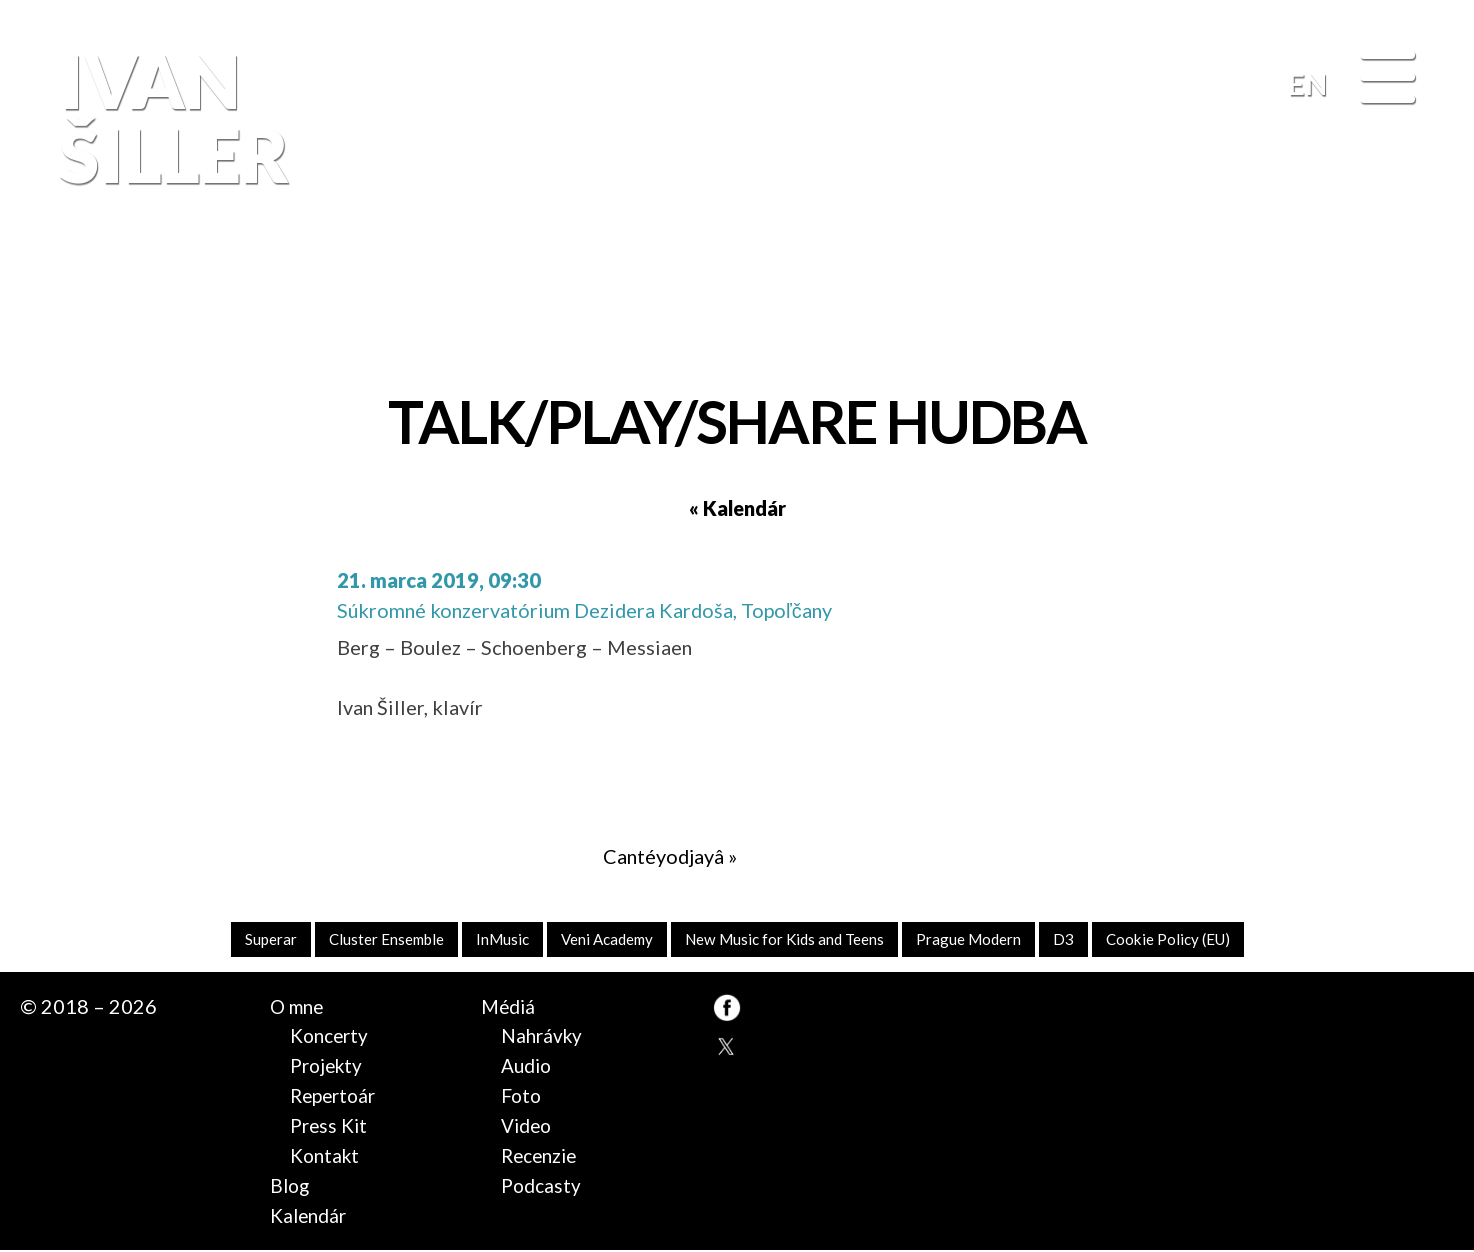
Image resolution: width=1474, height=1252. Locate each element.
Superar (256, 939)
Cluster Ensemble (375, 939)
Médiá (509, 1007)
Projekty (329, 1067)
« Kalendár (737, 508)
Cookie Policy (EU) (1180, 939)
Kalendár (310, 1216)
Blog (291, 1186)
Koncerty (331, 1037)
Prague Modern (976, 939)
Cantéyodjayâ (663, 856)
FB (1412, 295)
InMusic (494, 939)
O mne (298, 1007)
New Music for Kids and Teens (787, 939)
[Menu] (1387, 79)
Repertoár (335, 1096)
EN (1307, 83)
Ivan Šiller (169, 117)
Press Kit (331, 1126)
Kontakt (326, 1156)
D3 (1072, 939)
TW (727, 1047)
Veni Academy (603, 939)
